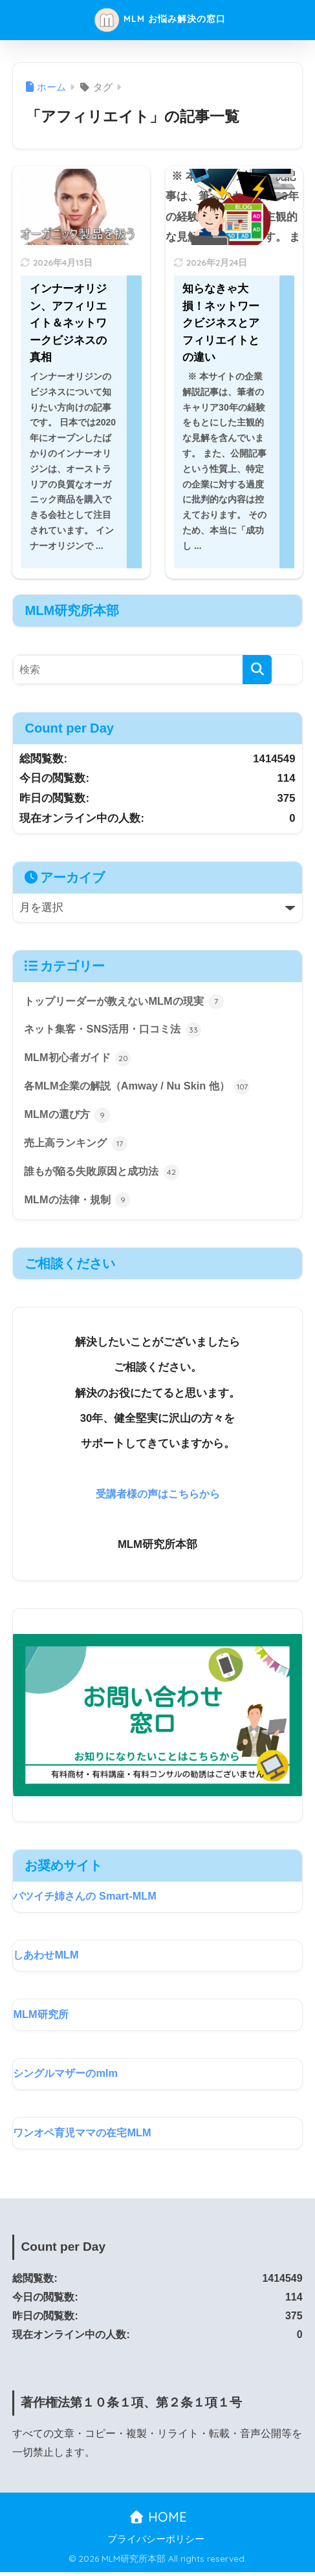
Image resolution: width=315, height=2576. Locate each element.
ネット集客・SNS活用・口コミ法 (117, 1030)
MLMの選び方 (68, 1117)
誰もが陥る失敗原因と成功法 (106, 1175)
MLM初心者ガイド (79, 1060)
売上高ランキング (78, 1146)
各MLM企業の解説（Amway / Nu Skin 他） (141, 1088)
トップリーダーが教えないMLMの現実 (129, 1001)
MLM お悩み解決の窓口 (159, 20)
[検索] (257, 669)
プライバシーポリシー (155, 2543)
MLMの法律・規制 (79, 1204)
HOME (157, 2521)
